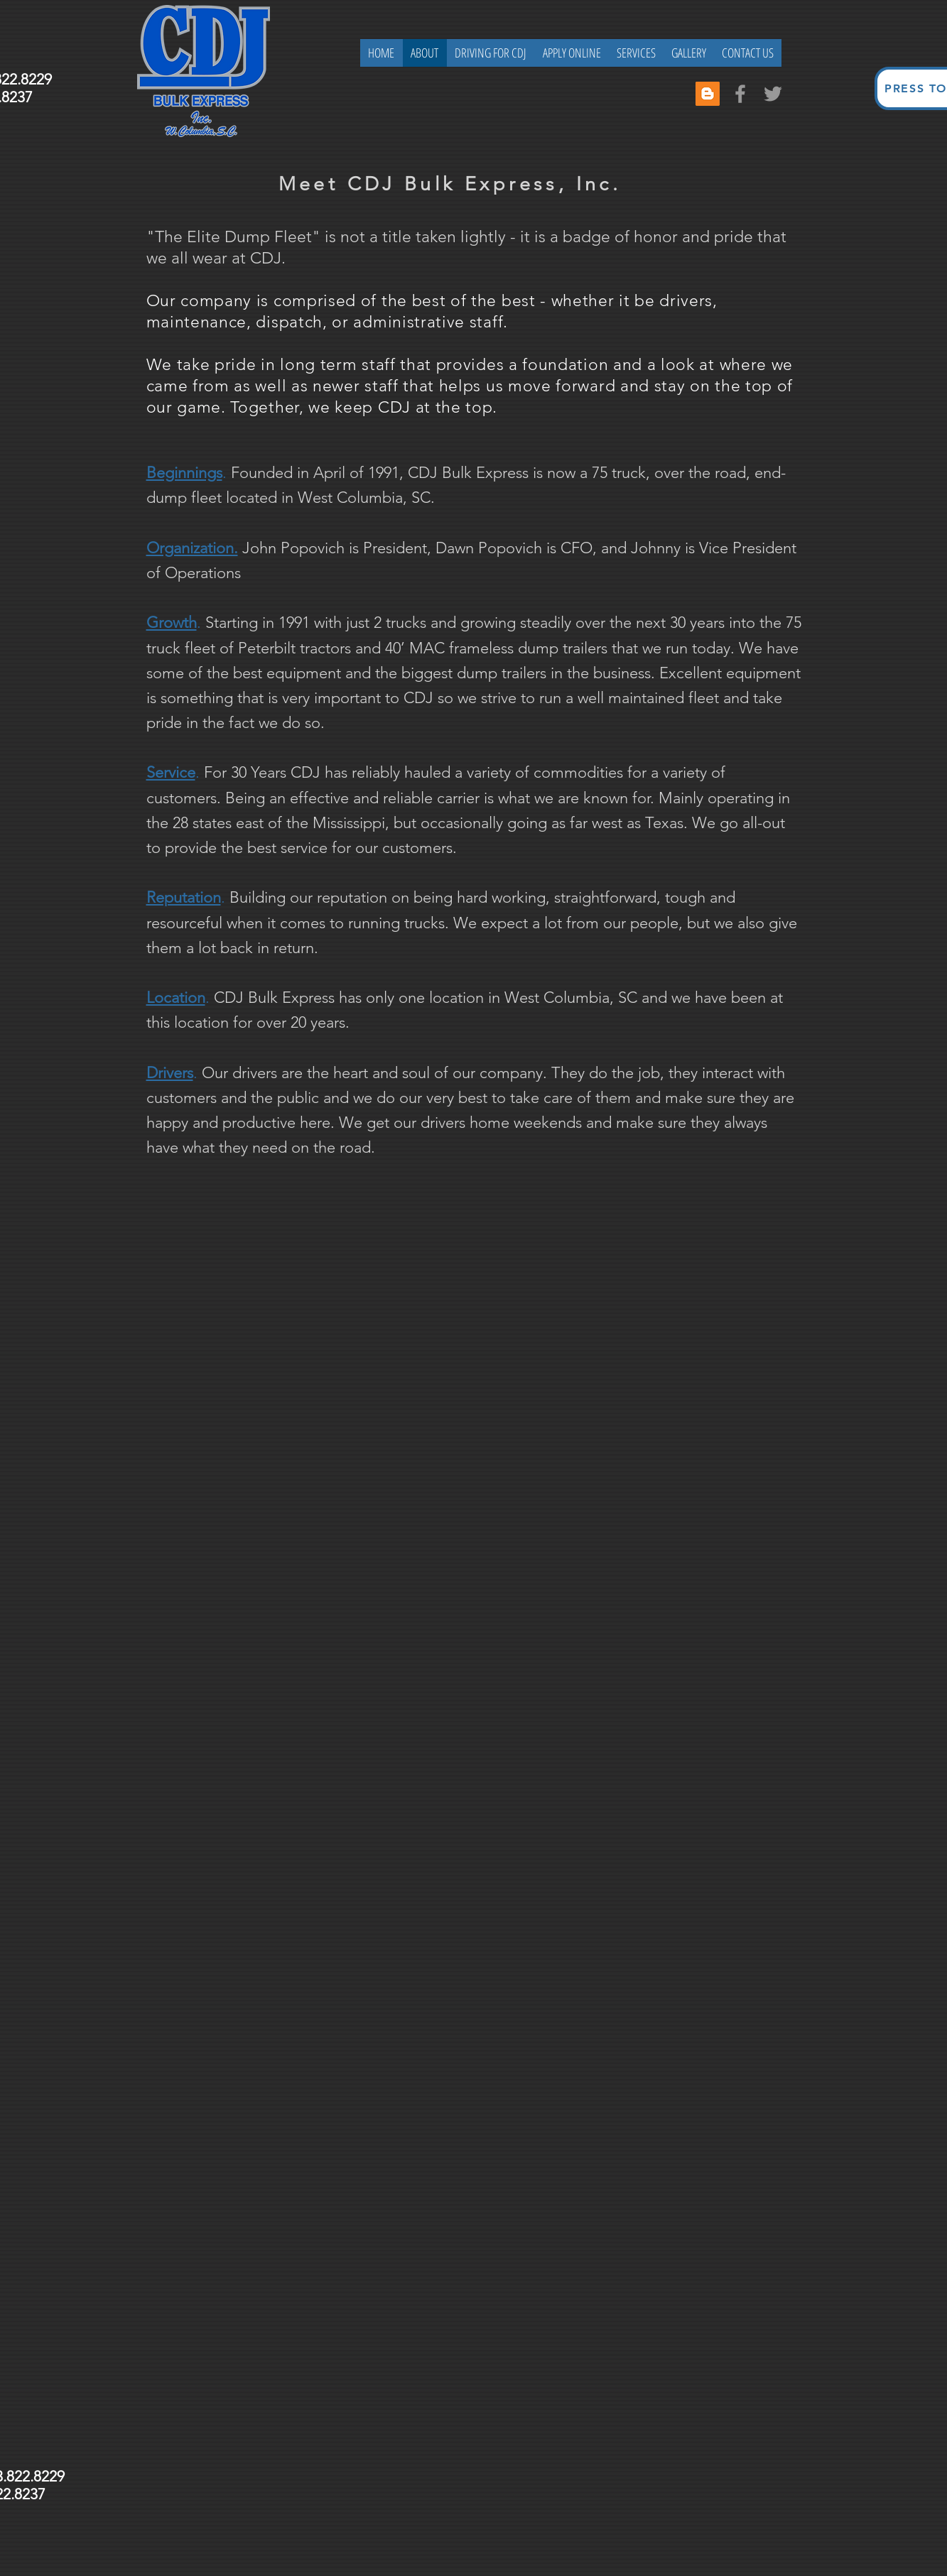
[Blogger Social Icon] (708, 94)
